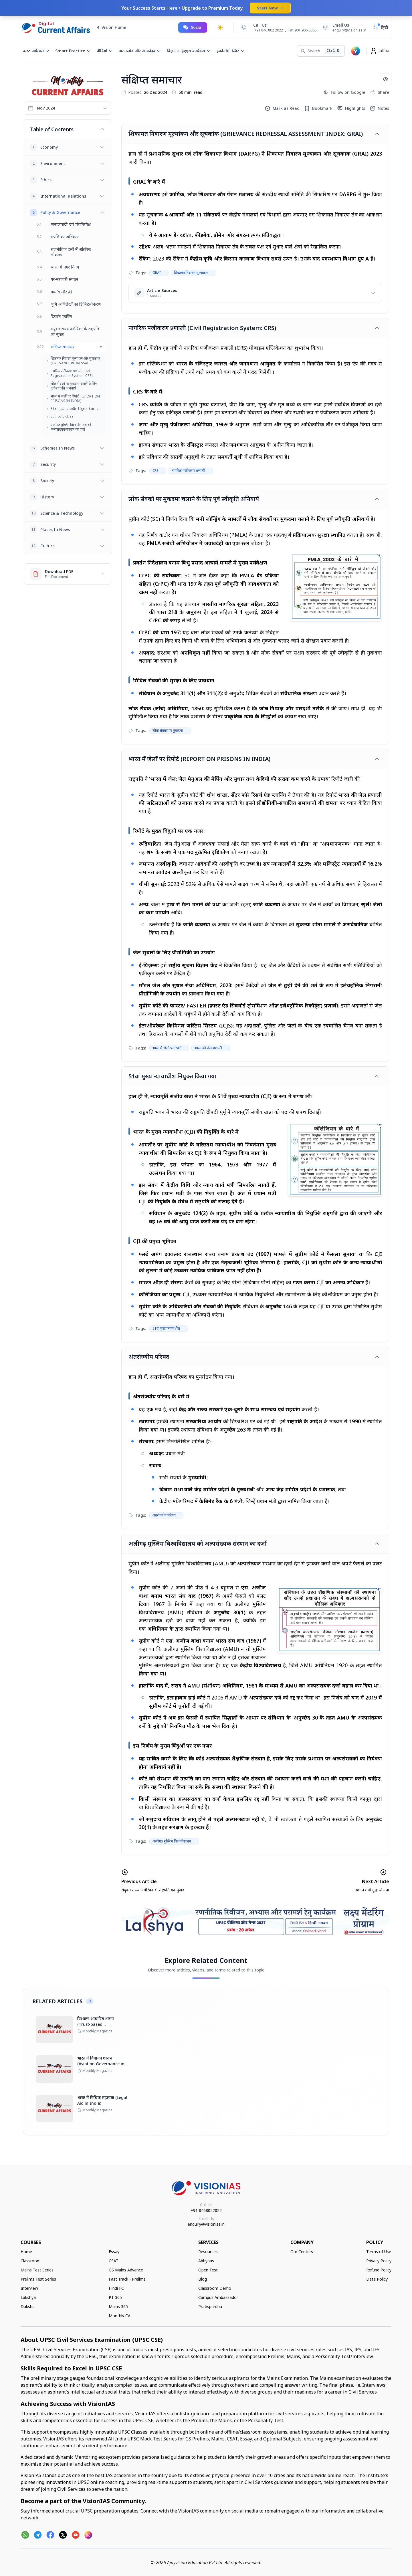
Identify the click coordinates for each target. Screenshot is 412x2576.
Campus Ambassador (218, 2297)
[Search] (321, 51)
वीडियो (105, 50)
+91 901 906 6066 (302, 30)
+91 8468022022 (206, 2210)
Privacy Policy (378, 2260)
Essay (114, 2251)
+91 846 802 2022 (268, 30)
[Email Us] (343, 27)
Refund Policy (378, 2270)
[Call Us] (243, 27)
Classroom (31, 2260)
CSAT (113, 2260)
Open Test (208, 2270)
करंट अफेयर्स (36, 50)
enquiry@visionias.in (206, 2224)
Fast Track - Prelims (127, 2279)
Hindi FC (116, 2288)
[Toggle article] (377, 134)
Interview (29, 2288)
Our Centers (301, 2251)
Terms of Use (378, 2251)
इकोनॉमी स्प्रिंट (231, 50)
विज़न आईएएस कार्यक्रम (189, 50)
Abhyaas (206, 2260)
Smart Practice (73, 50)
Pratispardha (210, 2306)
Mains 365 (118, 2306)
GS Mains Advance (126, 2270)
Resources (208, 2251)
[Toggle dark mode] (220, 27)
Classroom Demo (214, 2288)
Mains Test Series (37, 2270)
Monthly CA (119, 2315)
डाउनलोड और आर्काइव (140, 50)
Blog (202, 2279)
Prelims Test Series (38, 2279)
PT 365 (115, 2297)
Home (26, 2251)
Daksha (28, 2306)
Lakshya (28, 2297)
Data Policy (377, 2279)
